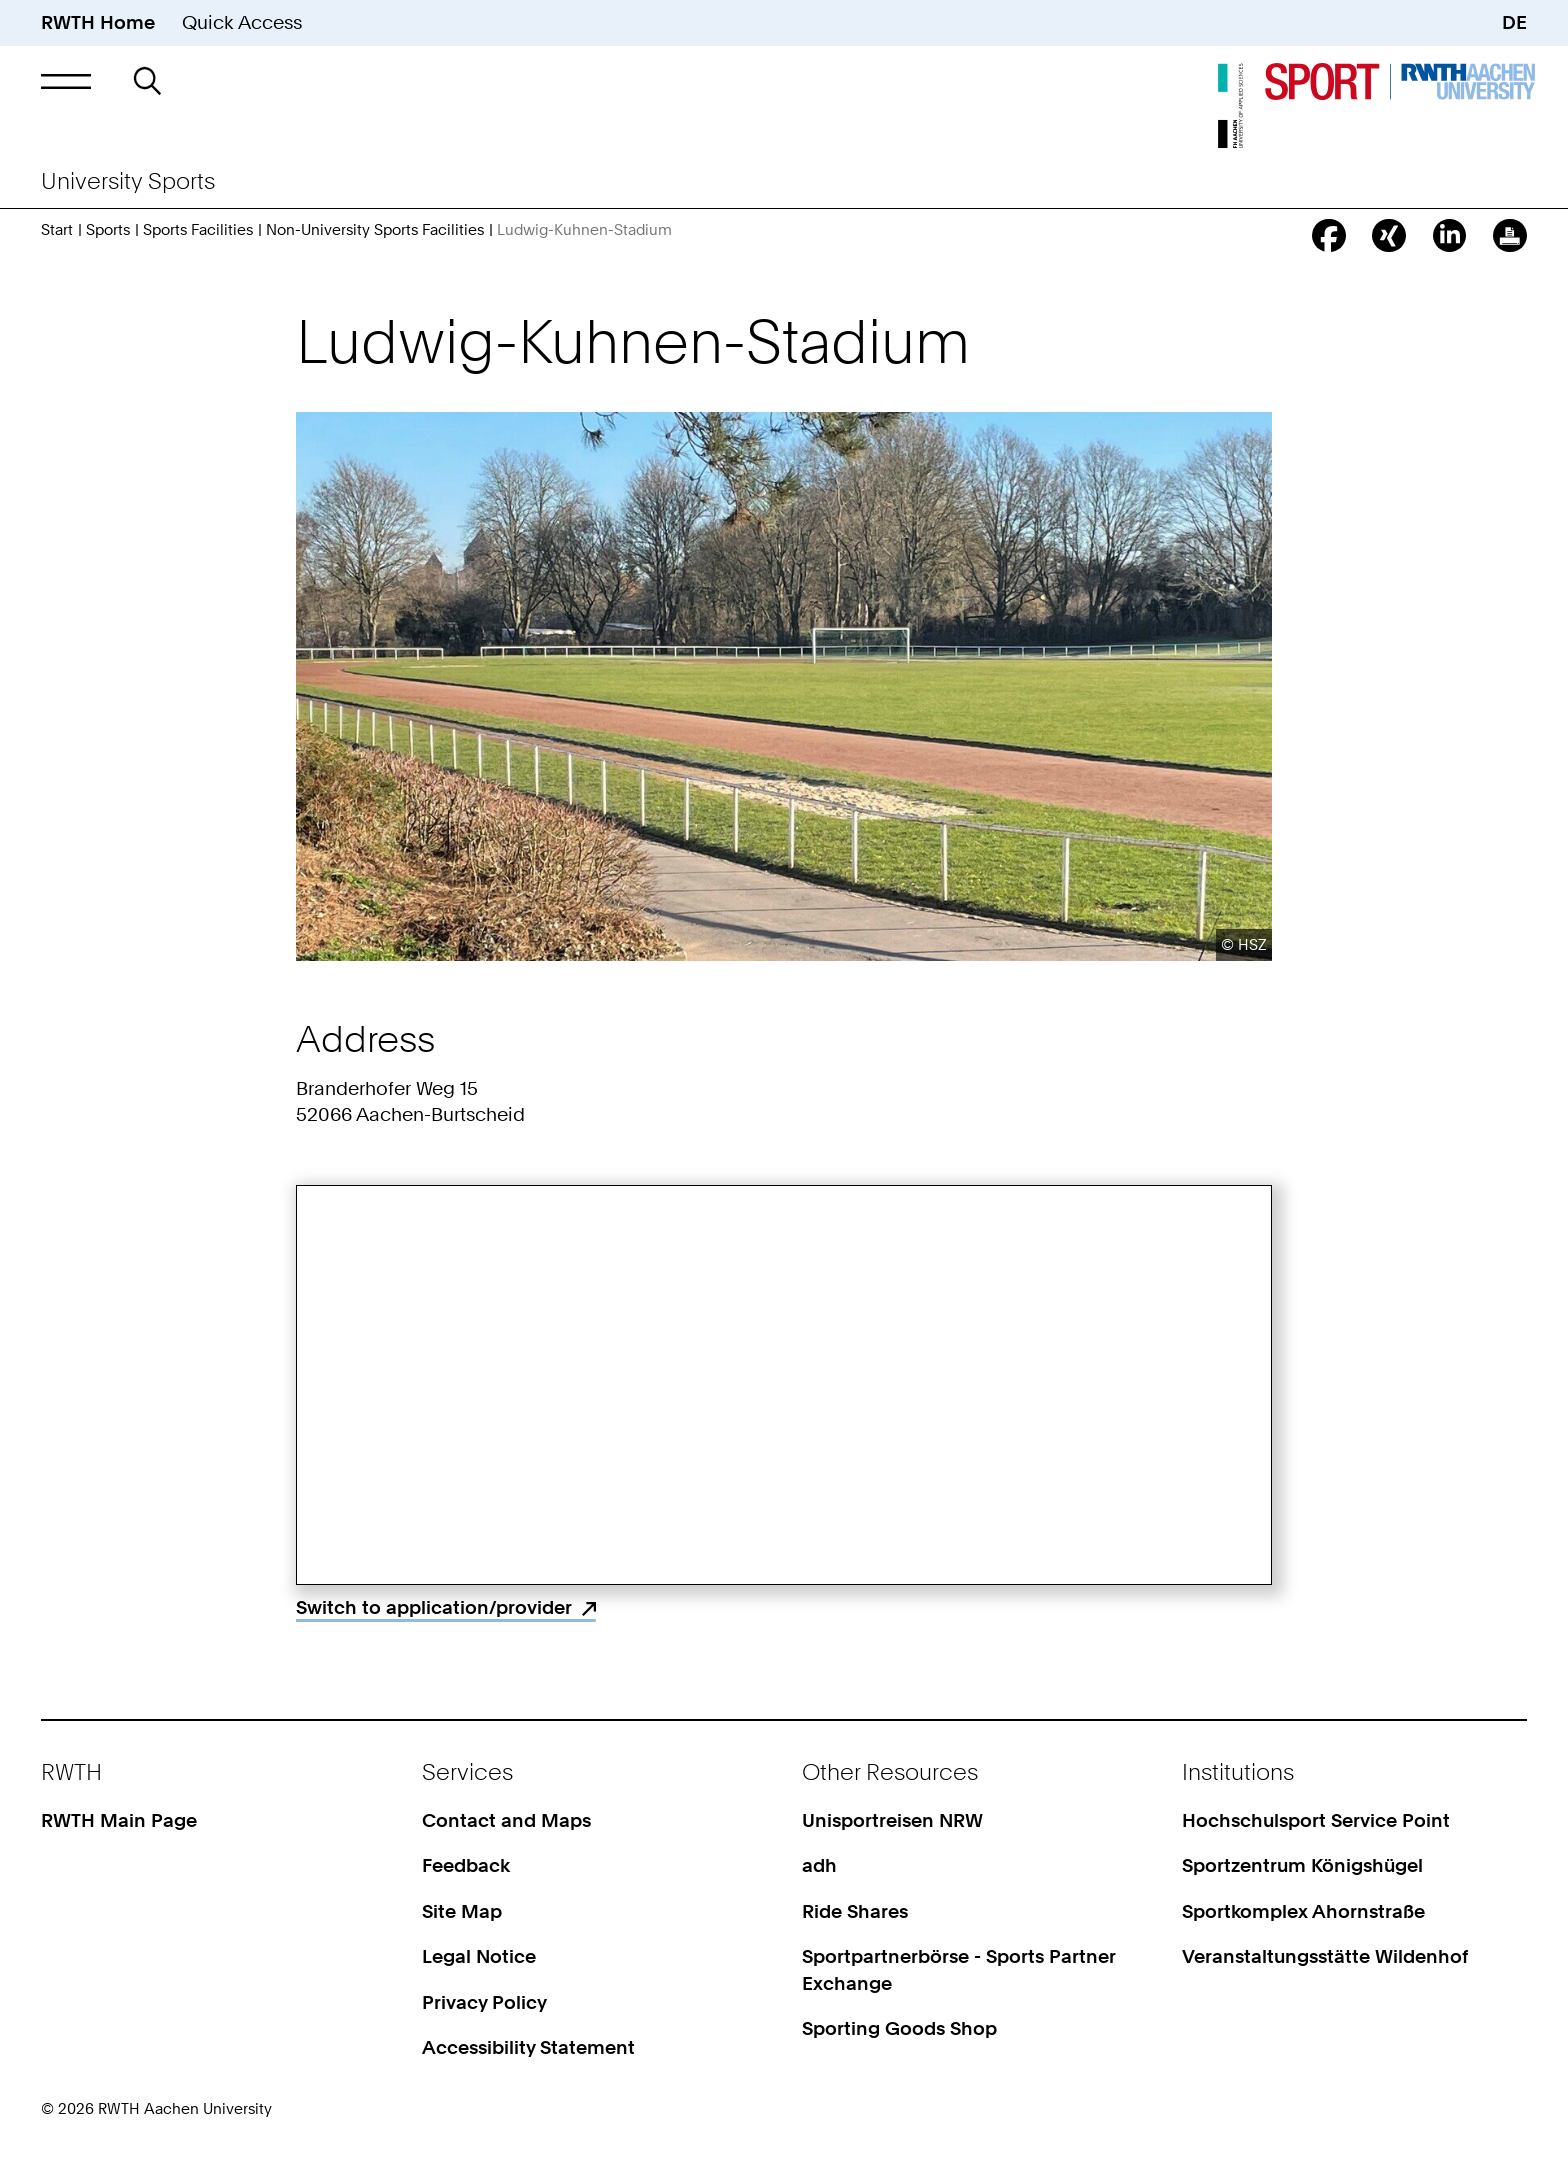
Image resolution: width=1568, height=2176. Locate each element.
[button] (65, 81)
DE (1514, 22)
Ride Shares (855, 1911)
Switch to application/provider (434, 1607)
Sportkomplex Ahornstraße (1303, 1911)
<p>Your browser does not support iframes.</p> (784, 1385)
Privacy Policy (484, 2002)
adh (819, 1865)
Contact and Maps (506, 1820)
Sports (108, 229)
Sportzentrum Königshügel (1302, 1865)
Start (57, 229)
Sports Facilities (198, 229)
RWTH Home (98, 22)
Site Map (462, 1911)
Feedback (466, 1865)
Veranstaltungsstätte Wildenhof (1325, 1956)
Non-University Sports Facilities (375, 229)
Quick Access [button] (242, 22)
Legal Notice (479, 1956)
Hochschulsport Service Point (1316, 1820)
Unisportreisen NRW (892, 1820)
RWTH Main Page (119, 1820)
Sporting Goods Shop (899, 2028)
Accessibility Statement (528, 2047)
